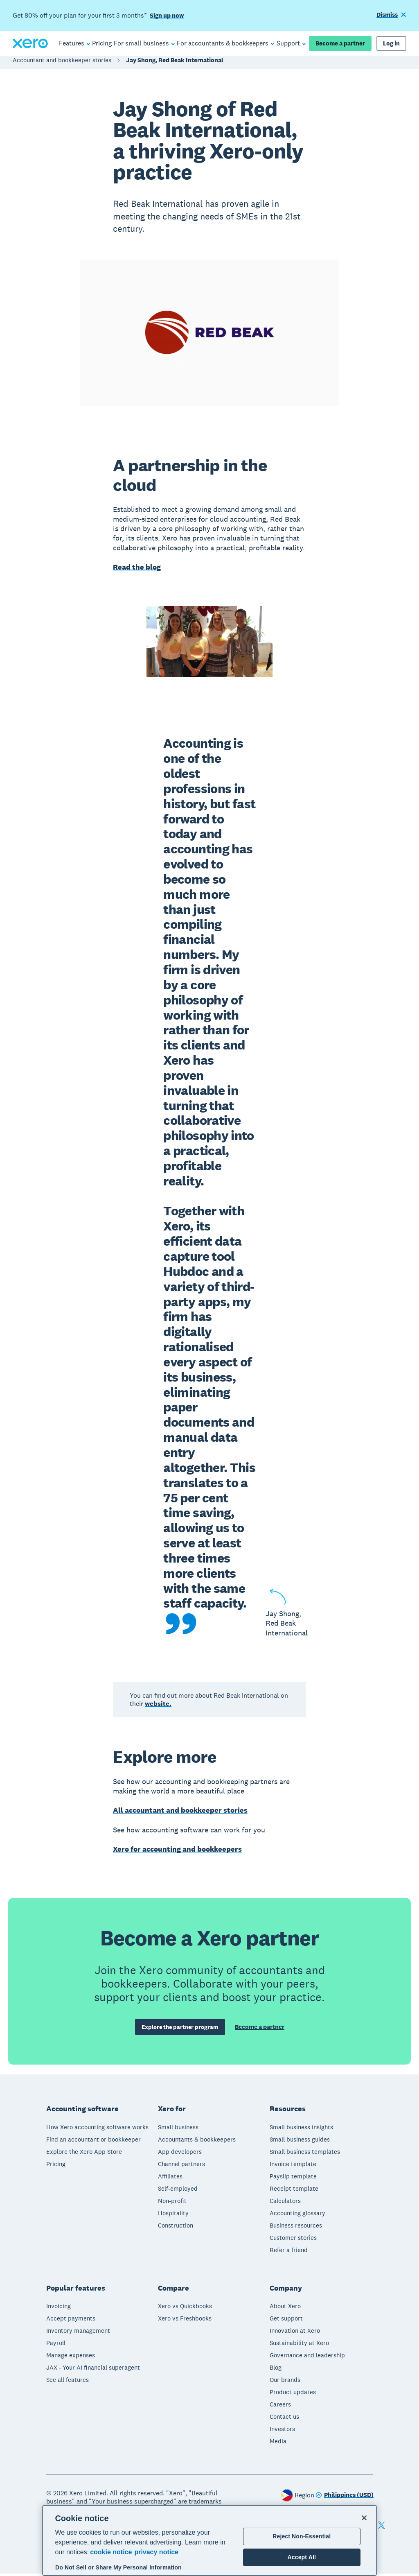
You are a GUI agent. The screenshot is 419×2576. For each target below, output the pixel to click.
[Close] (364, 2518)
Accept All (302, 2557)
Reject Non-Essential (302, 2536)
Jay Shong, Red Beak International (174, 64)
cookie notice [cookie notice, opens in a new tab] (111, 2552)
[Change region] (344, 2498)
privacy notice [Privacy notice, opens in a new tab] (156, 2552)
